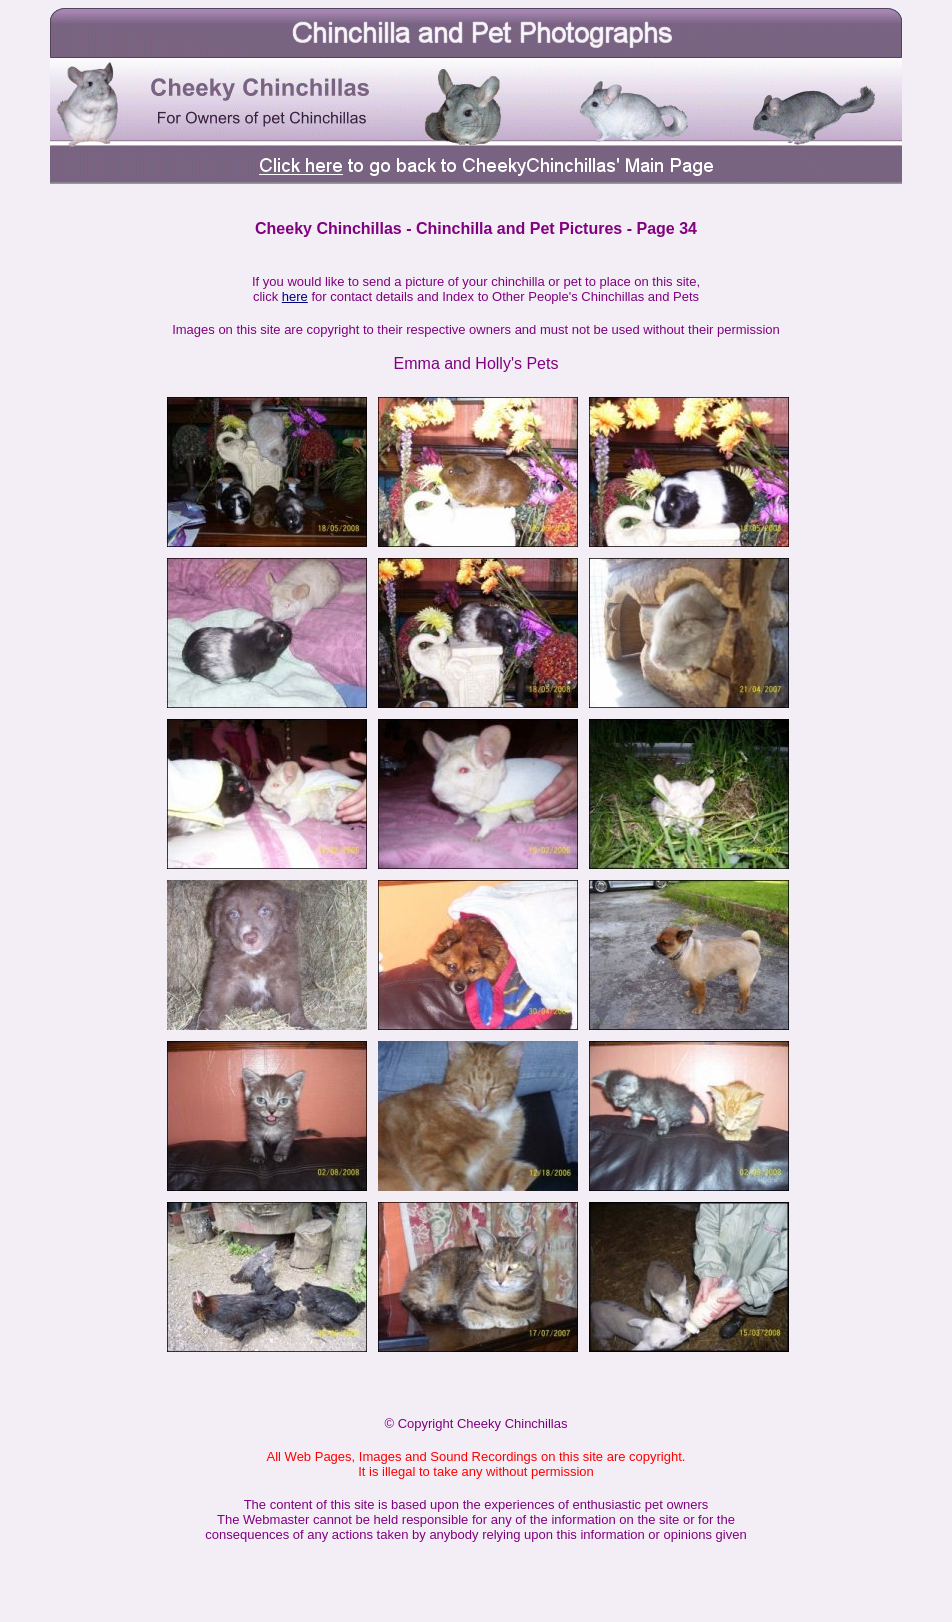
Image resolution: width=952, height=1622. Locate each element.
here (295, 296)
